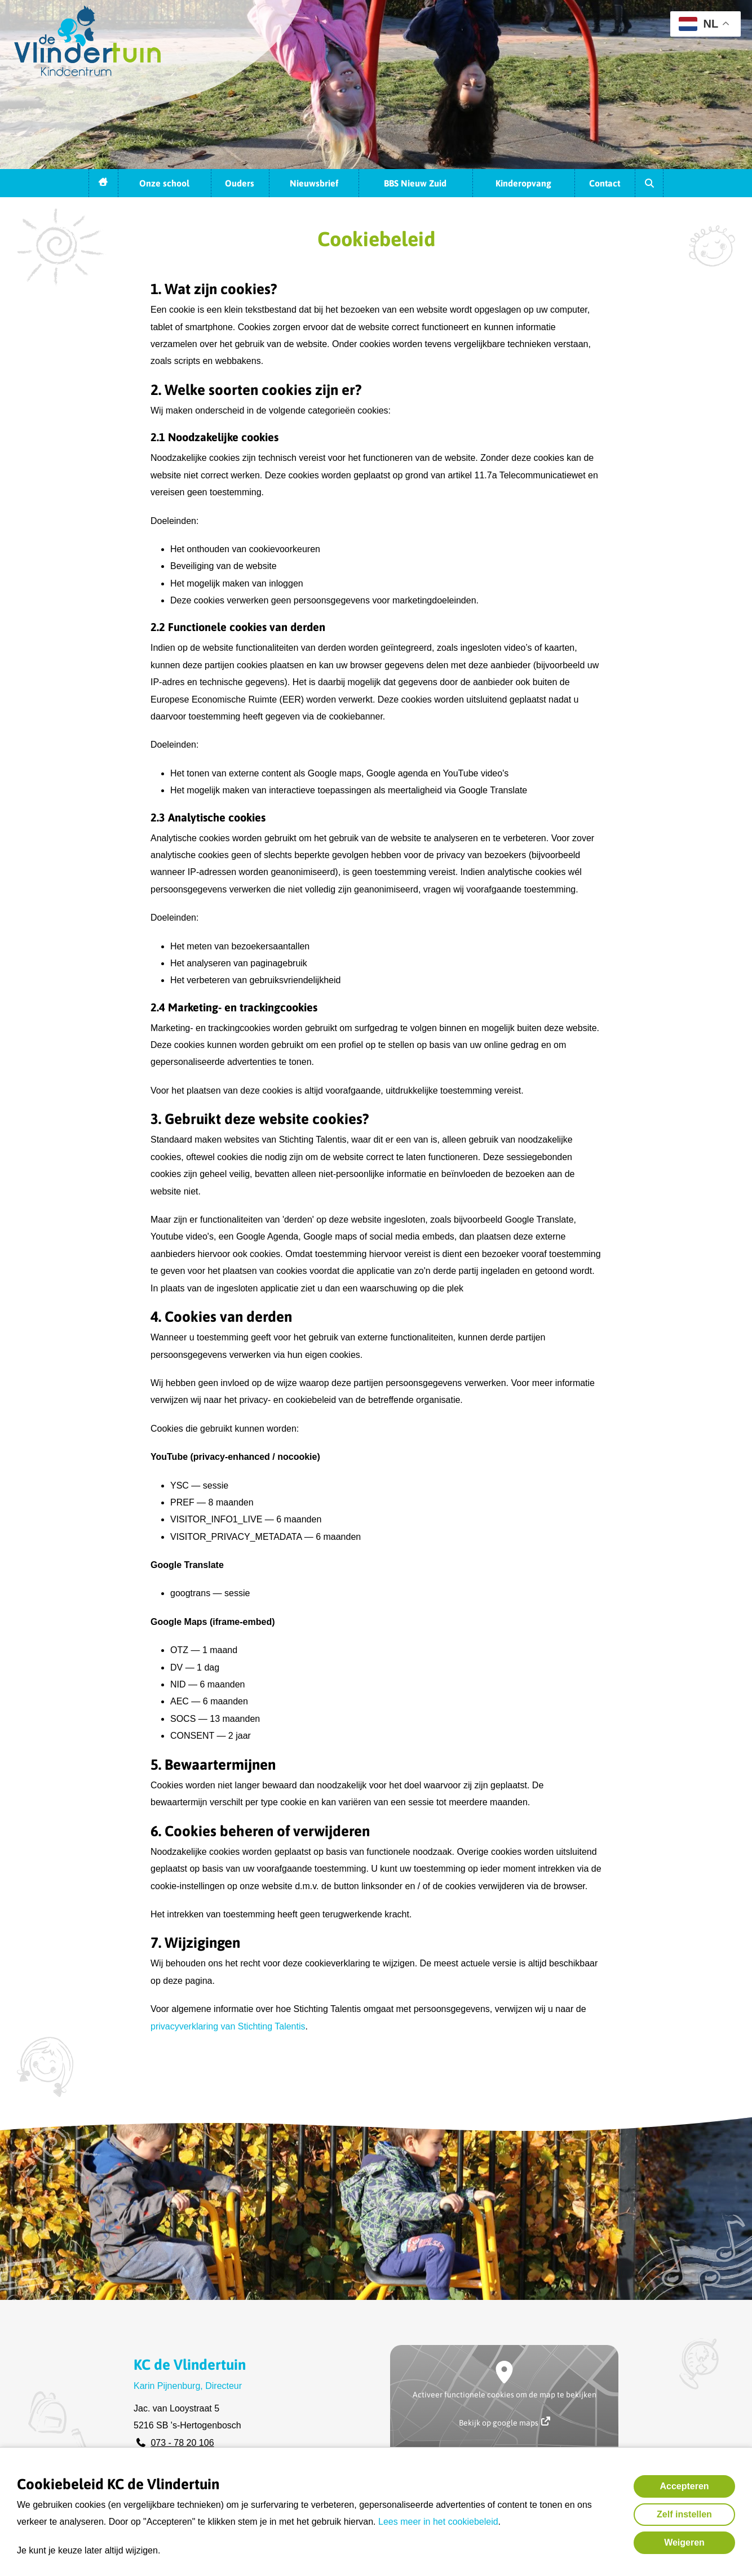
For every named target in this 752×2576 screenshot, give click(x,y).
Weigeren (684, 2542)
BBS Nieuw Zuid (415, 183)
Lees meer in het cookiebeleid (438, 2521)
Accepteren (684, 2486)
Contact (604, 183)
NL (698, 24)
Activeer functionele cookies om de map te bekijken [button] (504, 2394)
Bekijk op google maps (504, 2422)
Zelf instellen (684, 2514)
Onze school (164, 183)
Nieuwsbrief (314, 183)
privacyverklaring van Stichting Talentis (228, 2026)
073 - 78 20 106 (182, 2443)
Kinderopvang (523, 183)
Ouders (239, 183)
